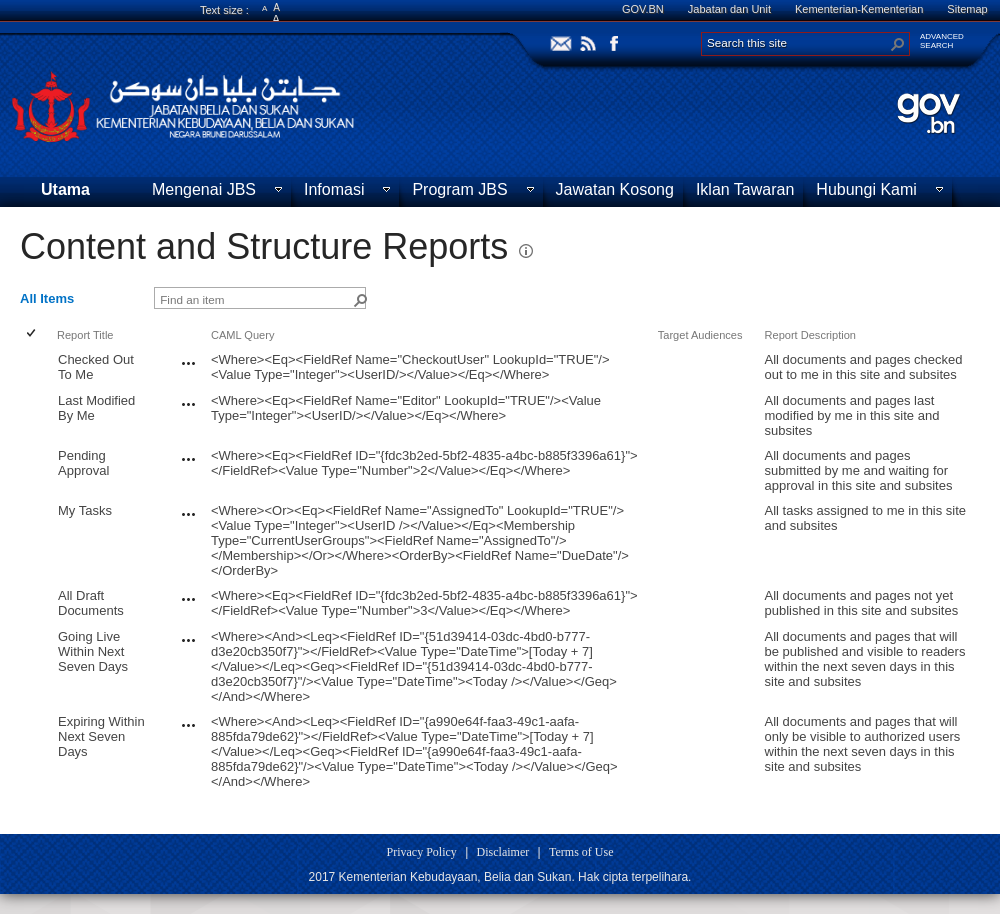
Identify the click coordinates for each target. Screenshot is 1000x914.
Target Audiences (700, 335)
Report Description (810, 335)
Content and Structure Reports (264, 246)
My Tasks (85, 510)
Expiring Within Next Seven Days (101, 736)
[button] (898, 44)
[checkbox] (32, 334)
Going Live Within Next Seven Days (93, 651)
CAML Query (242, 335)
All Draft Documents (91, 603)
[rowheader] (36, 367)
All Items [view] (47, 298)
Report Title (85, 335)
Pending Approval (83, 463)
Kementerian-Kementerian (859, 9)
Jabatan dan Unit (729, 9)
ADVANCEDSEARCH (942, 41)
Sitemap (967, 9)
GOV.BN (643, 9)
